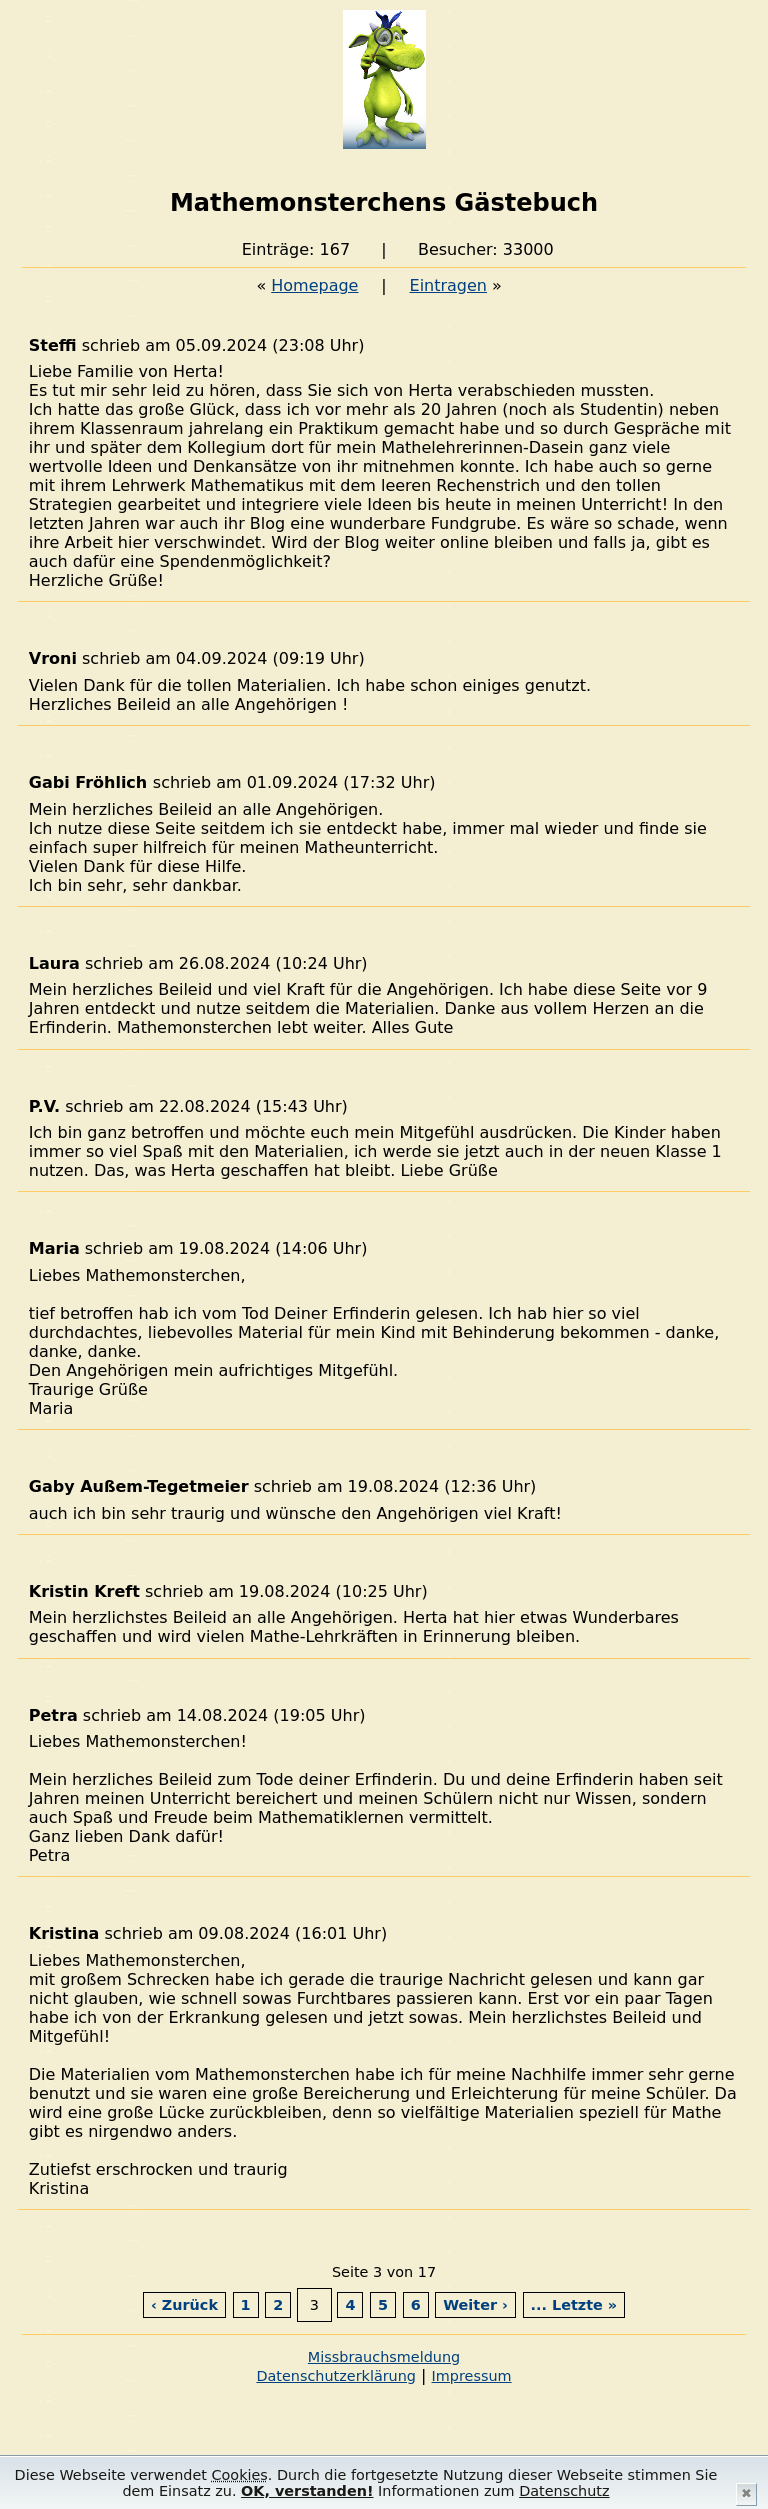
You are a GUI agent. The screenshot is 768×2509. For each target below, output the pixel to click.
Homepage (314, 285)
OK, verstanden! (307, 2491)
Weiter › (475, 2305)
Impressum (472, 2376)
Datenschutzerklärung (336, 2376)
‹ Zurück (184, 2305)
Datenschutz (564, 2491)
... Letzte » (574, 2305)
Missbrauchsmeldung (384, 2357)
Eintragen (449, 285)
